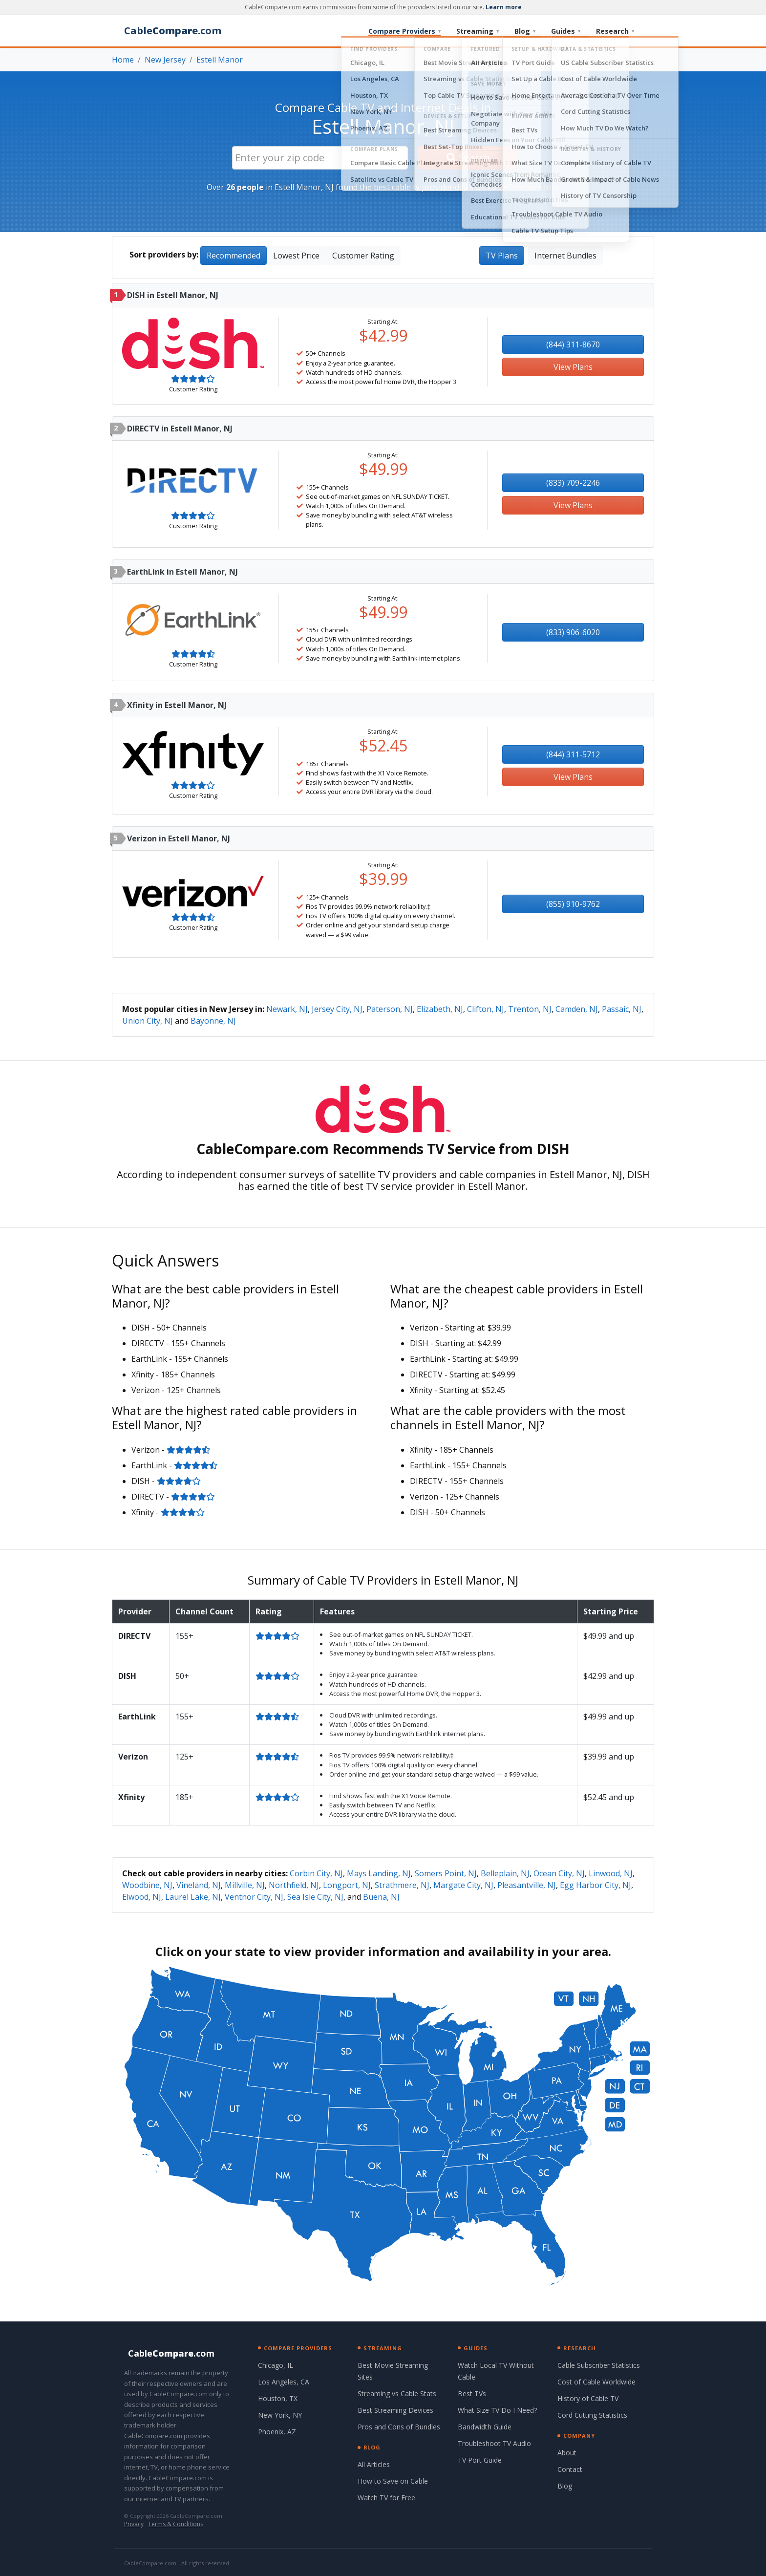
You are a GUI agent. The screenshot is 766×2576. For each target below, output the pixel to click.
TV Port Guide (480, 2460)
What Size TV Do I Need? (497, 2410)
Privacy (134, 2524)
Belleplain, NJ (505, 1873)
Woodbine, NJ (147, 1885)
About (566, 2452)
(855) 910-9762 (573, 904)
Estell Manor (219, 59)
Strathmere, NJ (402, 1885)
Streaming (477, 31)
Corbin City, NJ (316, 1873)
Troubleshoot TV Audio (494, 2443)
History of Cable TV (587, 2398)
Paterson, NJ (389, 1009)
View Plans (573, 367)
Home (123, 59)
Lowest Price (296, 255)
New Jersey (165, 59)
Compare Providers (404, 31)
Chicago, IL (275, 2365)
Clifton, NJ (485, 1009)
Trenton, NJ (530, 1009)
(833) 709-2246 (573, 482)
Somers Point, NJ (446, 1873)
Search (468, 157)
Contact (569, 2469)
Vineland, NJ (198, 1885)
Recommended (233, 255)
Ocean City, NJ (559, 1873)
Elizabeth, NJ (440, 1009)
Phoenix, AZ (277, 2431)
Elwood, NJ (141, 1896)
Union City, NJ (147, 1020)
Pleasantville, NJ (526, 1885)
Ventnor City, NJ (254, 1896)
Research (615, 31)
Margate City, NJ (463, 1885)
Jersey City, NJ (337, 1009)
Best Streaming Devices (395, 2410)
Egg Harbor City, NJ (595, 1885)
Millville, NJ (245, 1885)
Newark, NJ (287, 1009)
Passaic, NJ (621, 1009)
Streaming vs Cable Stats (397, 2393)
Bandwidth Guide (484, 2426)
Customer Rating (363, 255)
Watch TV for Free (386, 2497)
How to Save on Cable (393, 2481)
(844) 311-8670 (573, 344)
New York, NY (280, 2415)
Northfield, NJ (294, 1885)
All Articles (374, 2464)
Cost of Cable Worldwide (596, 2381)
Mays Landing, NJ (379, 1873)
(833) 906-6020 (573, 632)
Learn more (504, 7)
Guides (565, 31)
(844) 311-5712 (573, 754)
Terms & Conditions (175, 2524)
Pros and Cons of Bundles (399, 2426)
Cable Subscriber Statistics (598, 2365)
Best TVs (472, 2393)
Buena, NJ (381, 1896)
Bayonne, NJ (213, 1020)
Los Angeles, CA (283, 2381)
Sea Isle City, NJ (315, 1896)
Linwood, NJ (611, 1873)
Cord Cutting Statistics (592, 2415)
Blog (524, 31)
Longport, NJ (347, 1885)
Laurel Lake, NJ (193, 1896)
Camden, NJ (576, 1009)
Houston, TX (278, 2398)
